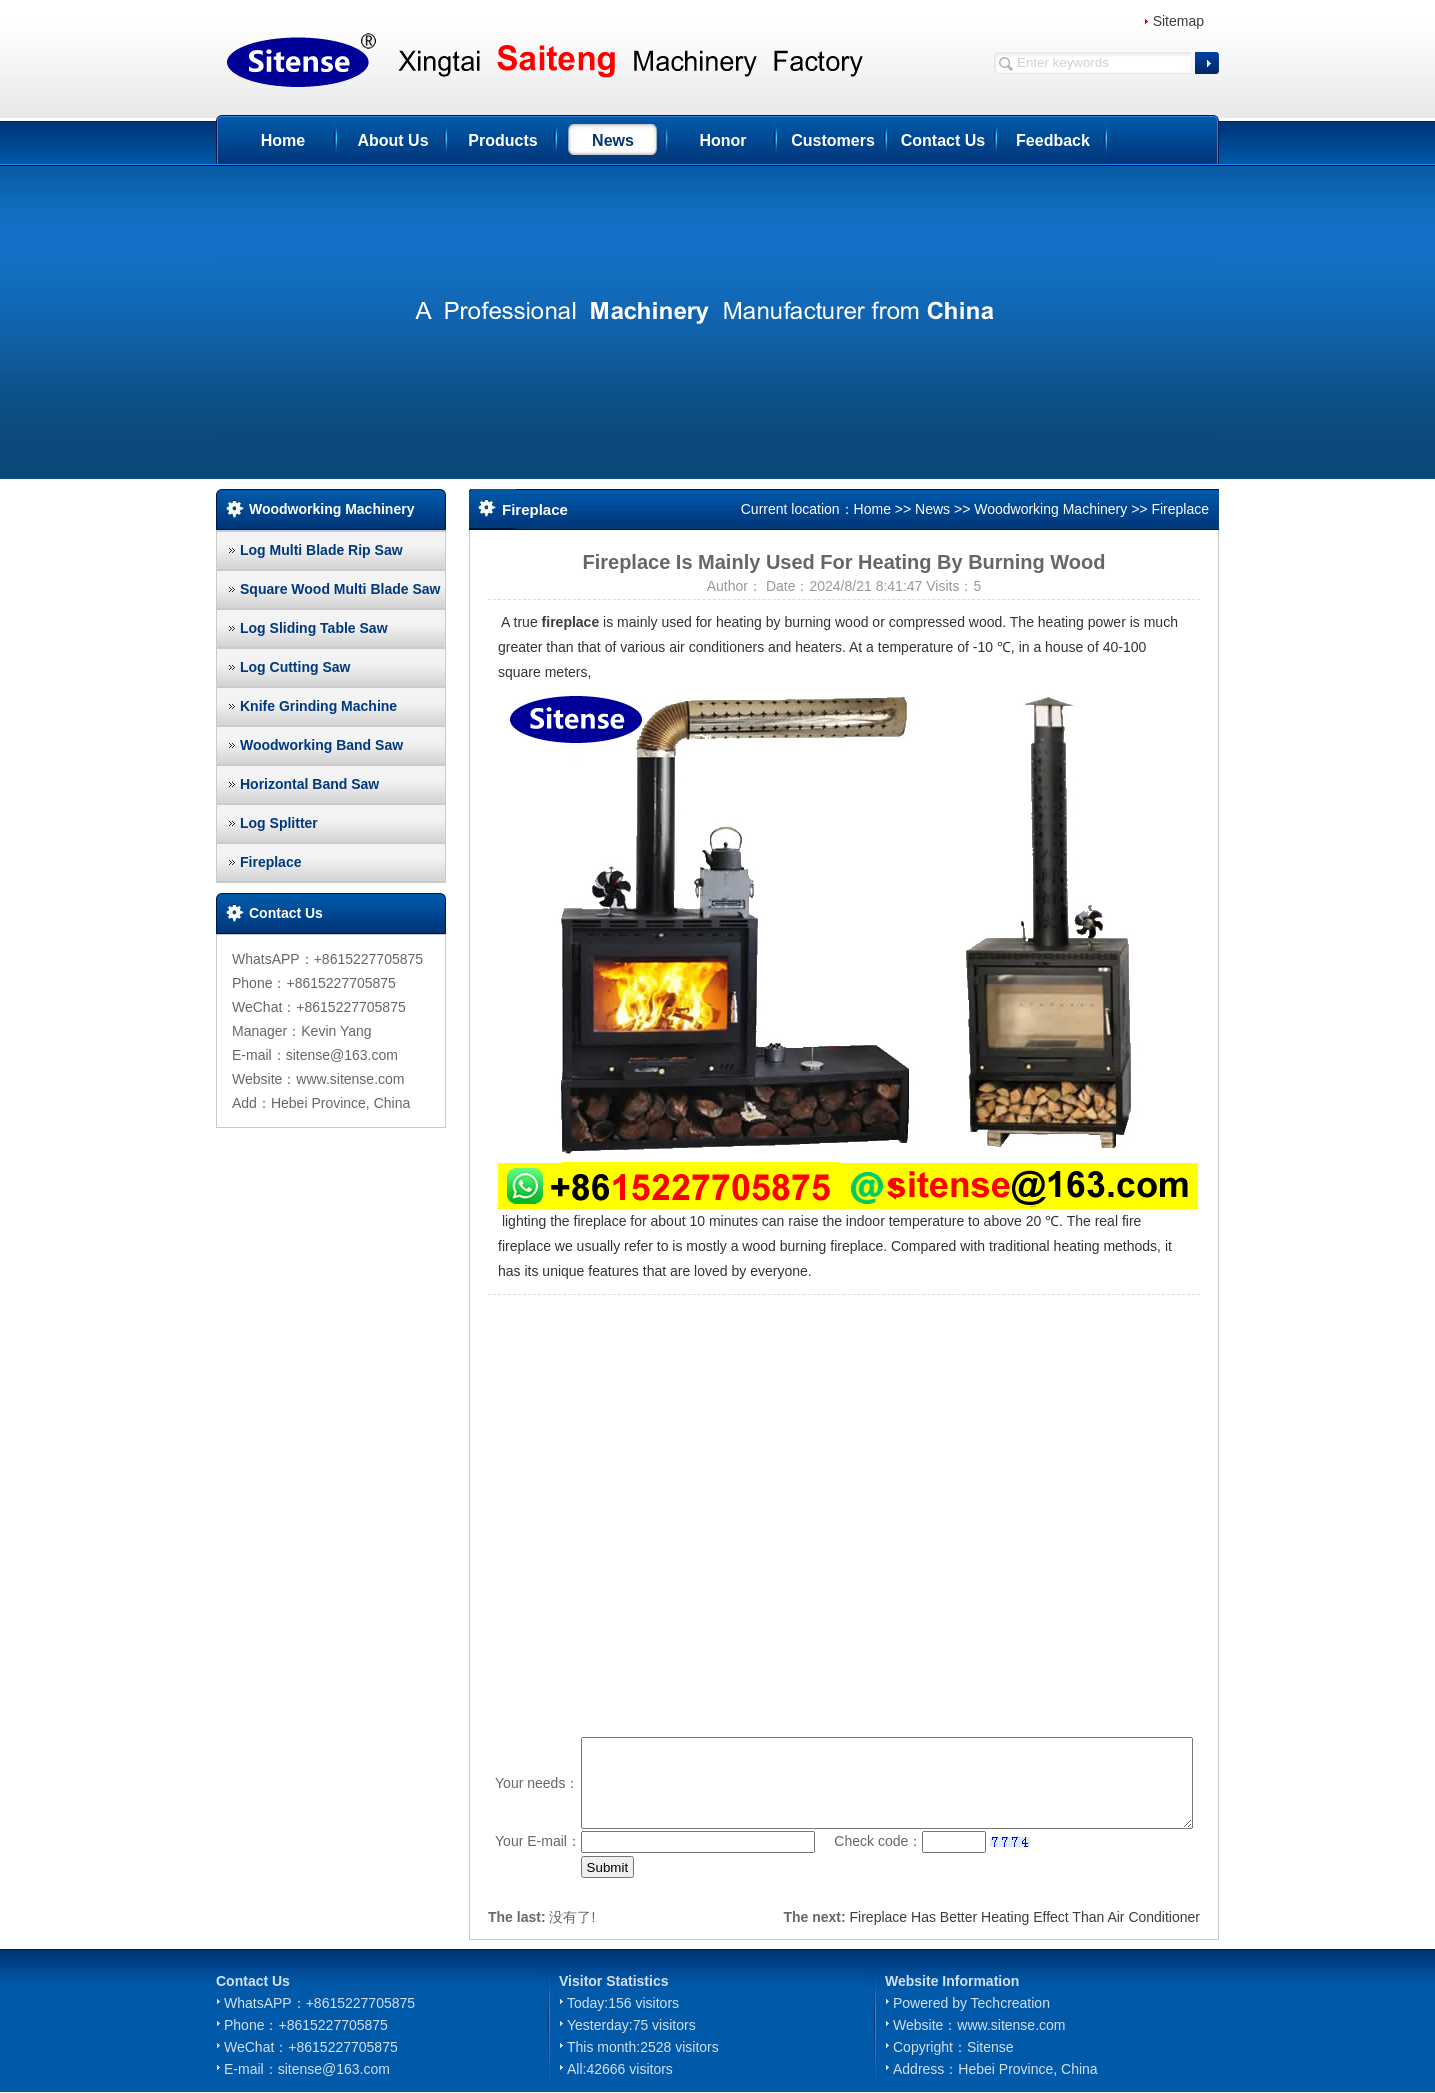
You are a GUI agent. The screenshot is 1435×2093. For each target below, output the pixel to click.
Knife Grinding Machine (318, 706)
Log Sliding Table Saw (314, 628)
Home (283, 140)
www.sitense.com (1011, 2025)
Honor (722, 140)
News (613, 140)
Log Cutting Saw (295, 667)
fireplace (571, 622)
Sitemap (1178, 21)
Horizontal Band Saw (309, 784)
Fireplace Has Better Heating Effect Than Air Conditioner (1025, 1917)
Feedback (1053, 140)
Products (502, 140)
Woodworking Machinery (1050, 509)
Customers (833, 140)
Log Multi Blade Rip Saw (321, 550)
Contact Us (943, 140)
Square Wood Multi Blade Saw (340, 589)
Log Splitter (279, 823)
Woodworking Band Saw (321, 745)
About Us (392, 140)
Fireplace (270, 862)
